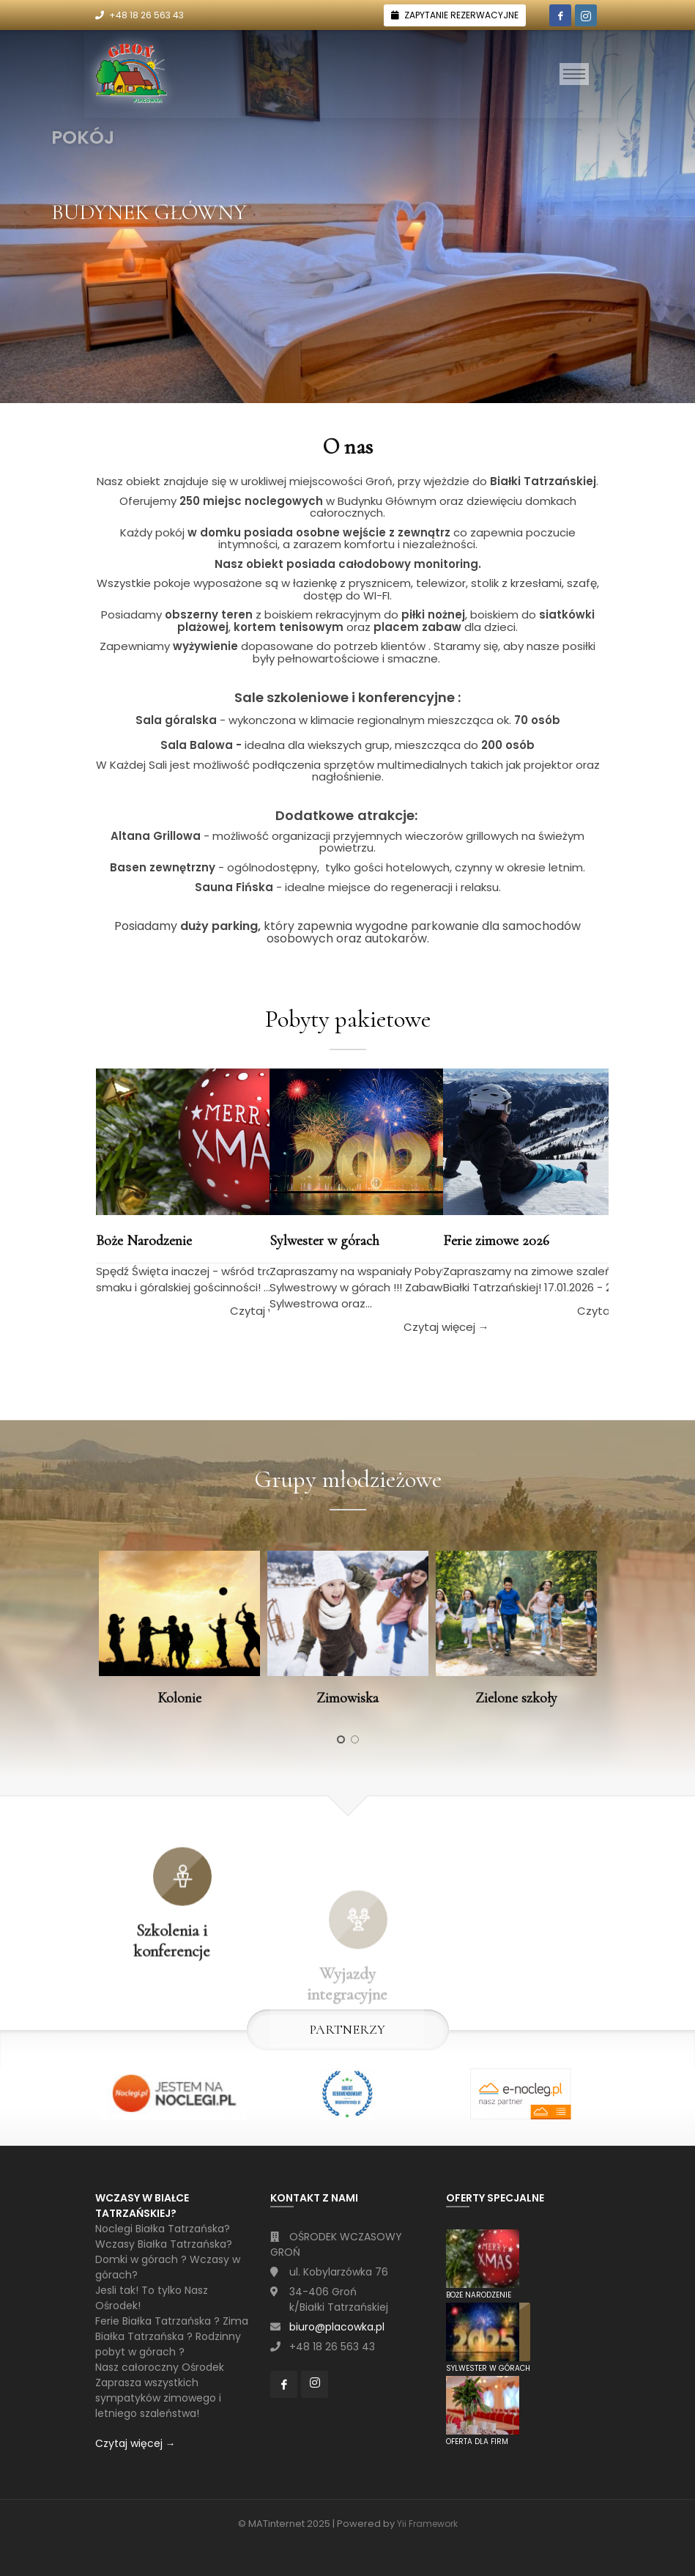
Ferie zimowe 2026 (496, 1241)
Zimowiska (347, 1698)
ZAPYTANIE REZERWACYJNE (461, 15)
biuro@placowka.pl (336, 2326)
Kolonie (179, 1698)
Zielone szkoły (516, 1698)
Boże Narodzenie (144, 1241)
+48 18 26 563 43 (146, 15)
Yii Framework (427, 2523)
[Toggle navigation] (574, 74)
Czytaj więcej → (135, 2443)
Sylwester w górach (324, 1241)
